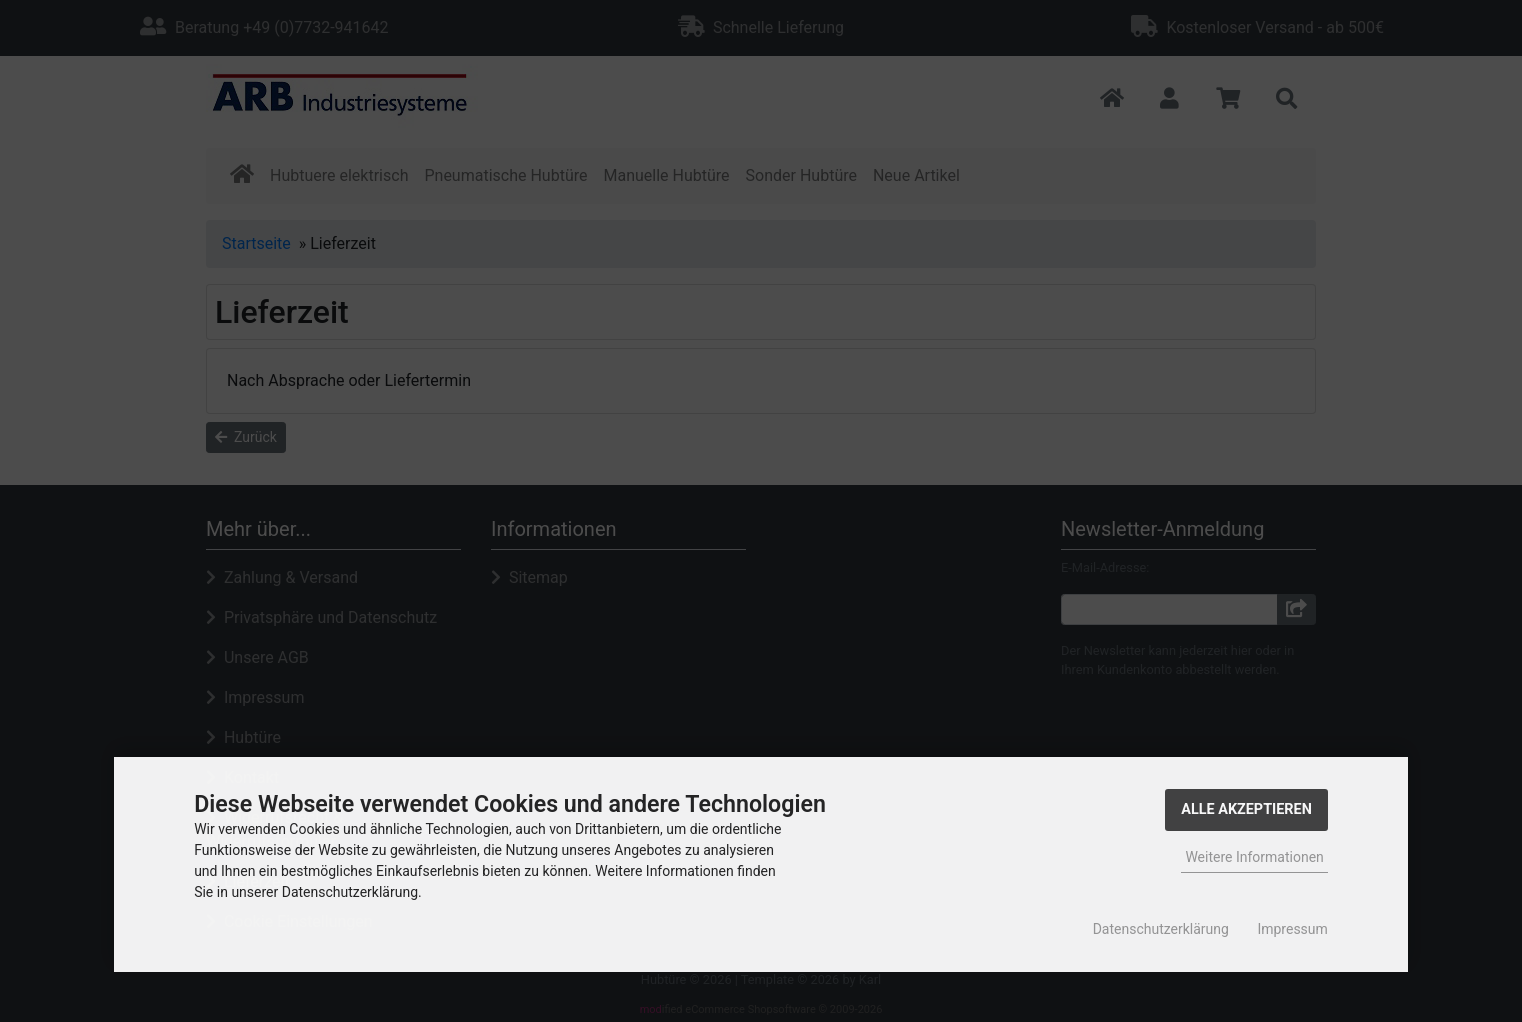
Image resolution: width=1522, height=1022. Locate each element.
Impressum (1292, 929)
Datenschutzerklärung (1161, 929)
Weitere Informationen (1254, 857)
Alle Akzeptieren (1246, 809)
